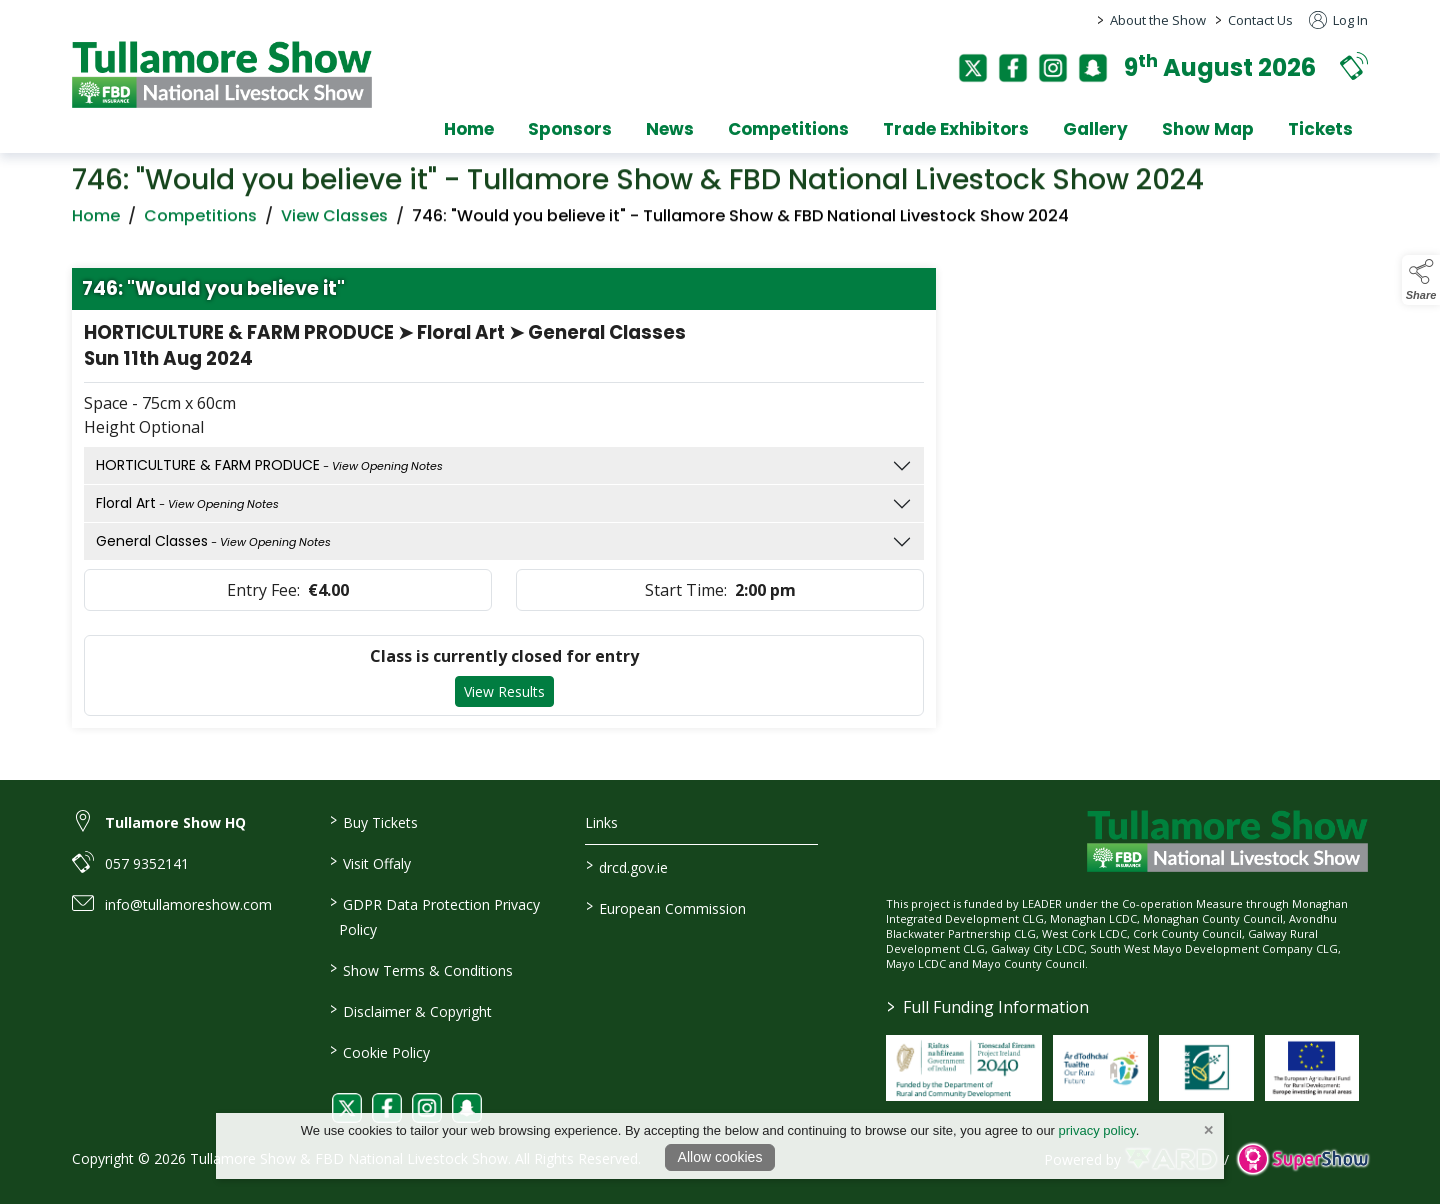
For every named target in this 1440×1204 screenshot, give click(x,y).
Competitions (200, 219)
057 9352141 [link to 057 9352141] (147, 863)
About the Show (1158, 20)
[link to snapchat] (467, 1108)
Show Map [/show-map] (1208, 129)
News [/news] (670, 129)
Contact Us (1260, 20)
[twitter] (973, 68)
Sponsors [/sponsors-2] (570, 129)
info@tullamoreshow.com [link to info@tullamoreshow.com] (188, 904)
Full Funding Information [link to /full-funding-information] (988, 1007)
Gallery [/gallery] (1095, 129)
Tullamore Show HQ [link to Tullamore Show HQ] (175, 822)
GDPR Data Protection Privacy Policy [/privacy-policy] (434, 915)
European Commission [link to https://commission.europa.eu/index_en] (666, 907)
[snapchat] (1093, 68)
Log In (1338, 20)
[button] (1354, 65)
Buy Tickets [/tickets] (373, 821)
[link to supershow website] (1302, 1159)
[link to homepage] (222, 74)
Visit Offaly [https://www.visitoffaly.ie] (369, 862)
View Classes (334, 219)
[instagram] (1053, 68)
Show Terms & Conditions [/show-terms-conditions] (420, 969)
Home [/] (469, 129)
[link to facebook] (387, 1108)
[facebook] (1013, 68)
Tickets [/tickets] (1320, 129)
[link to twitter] (347, 1108)
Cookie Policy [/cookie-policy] (379, 1051)
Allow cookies (720, 1157)
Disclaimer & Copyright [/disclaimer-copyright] (410, 1010)
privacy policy (1097, 1130)
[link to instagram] (427, 1108)
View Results (504, 695)
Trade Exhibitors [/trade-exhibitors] (956, 129)
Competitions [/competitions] (788, 129)
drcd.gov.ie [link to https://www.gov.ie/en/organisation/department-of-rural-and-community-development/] (627, 866)
